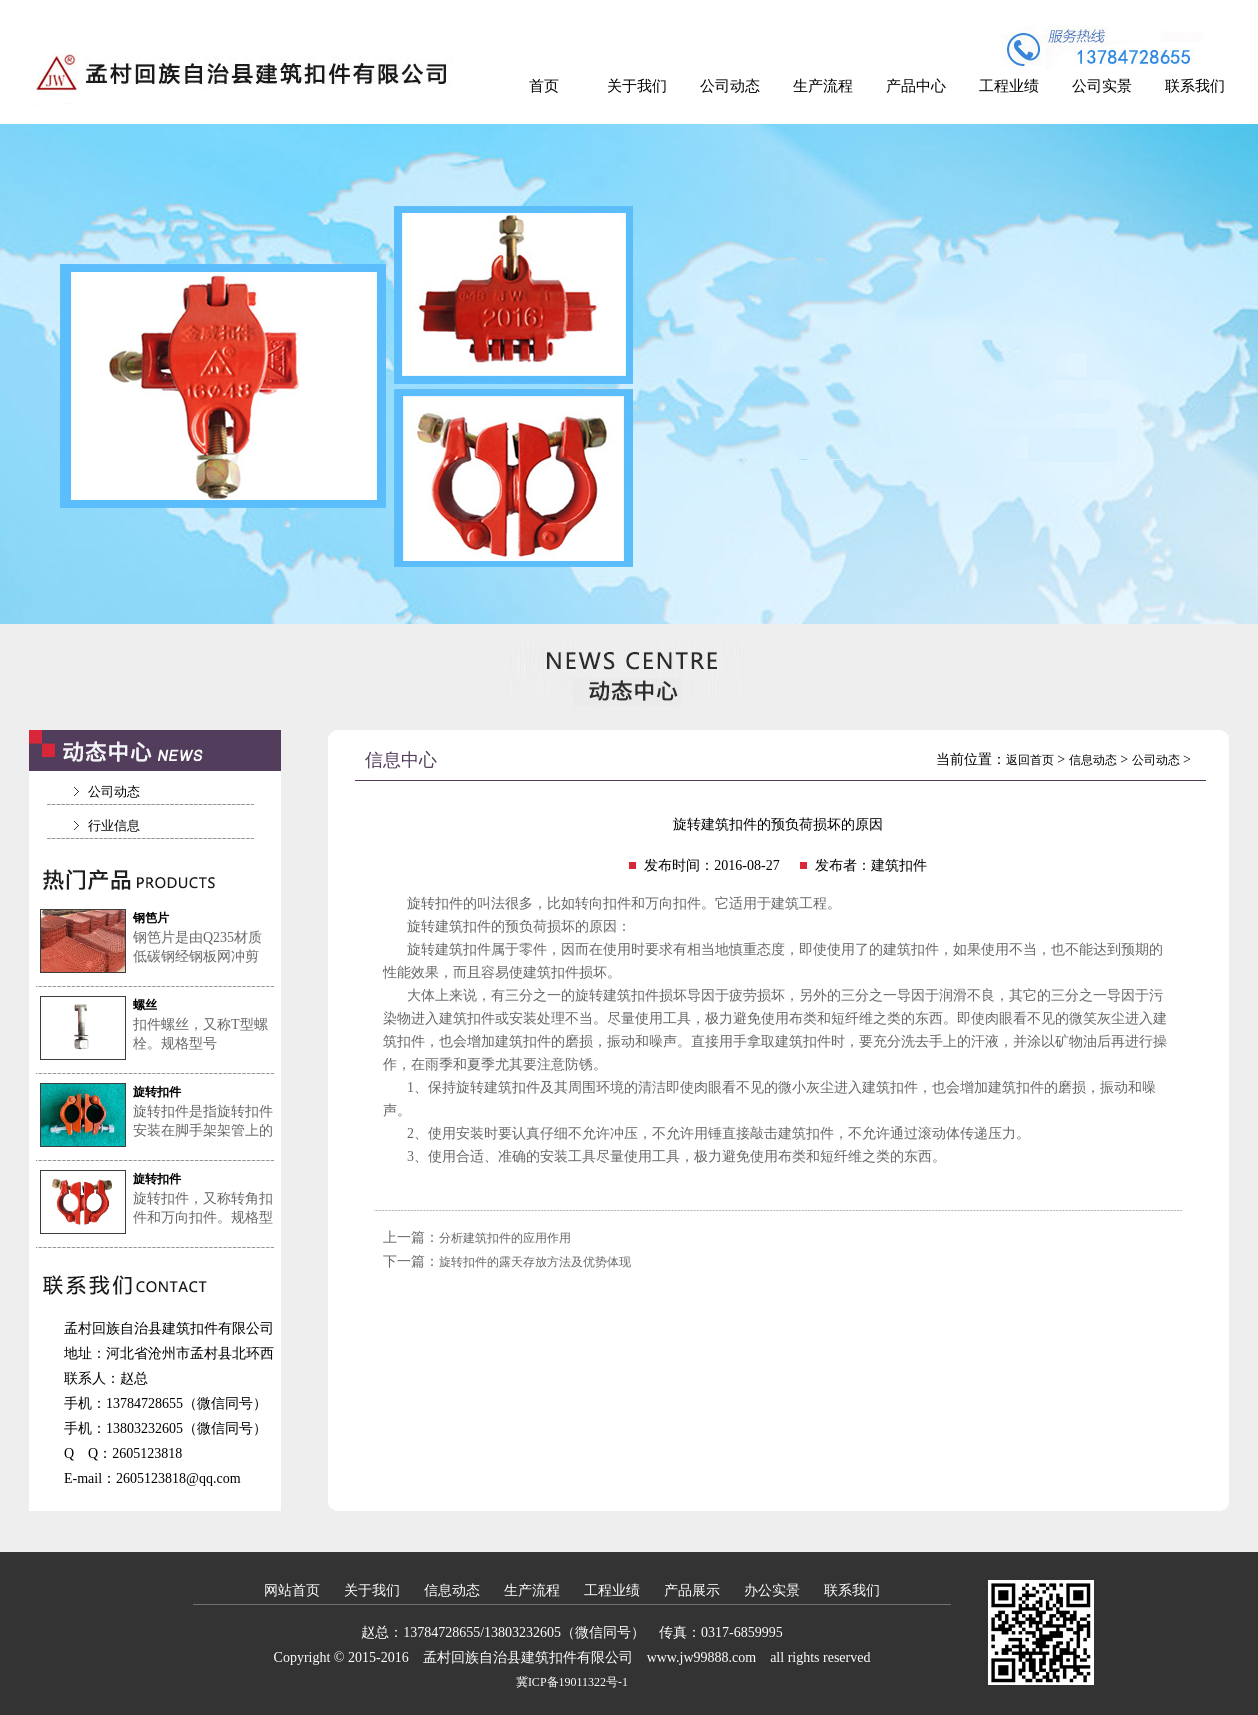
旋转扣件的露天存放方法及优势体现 (535, 1262)
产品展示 (692, 1590)
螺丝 (145, 1005)
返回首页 (1030, 760)
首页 (544, 86)
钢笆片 (151, 918)
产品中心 (916, 86)
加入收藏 (1200, 13)
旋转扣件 (157, 1092)
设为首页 (1110, 13)
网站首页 (292, 1590)
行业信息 (114, 825)
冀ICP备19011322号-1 (572, 1682)
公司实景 (1102, 86)
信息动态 (1093, 760)
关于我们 (637, 86)
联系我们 (1195, 86)
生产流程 (823, 86)
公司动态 (730, 86)
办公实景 (772, 1590)
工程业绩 (1009, 86)
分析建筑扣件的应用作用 (505, 1238)
